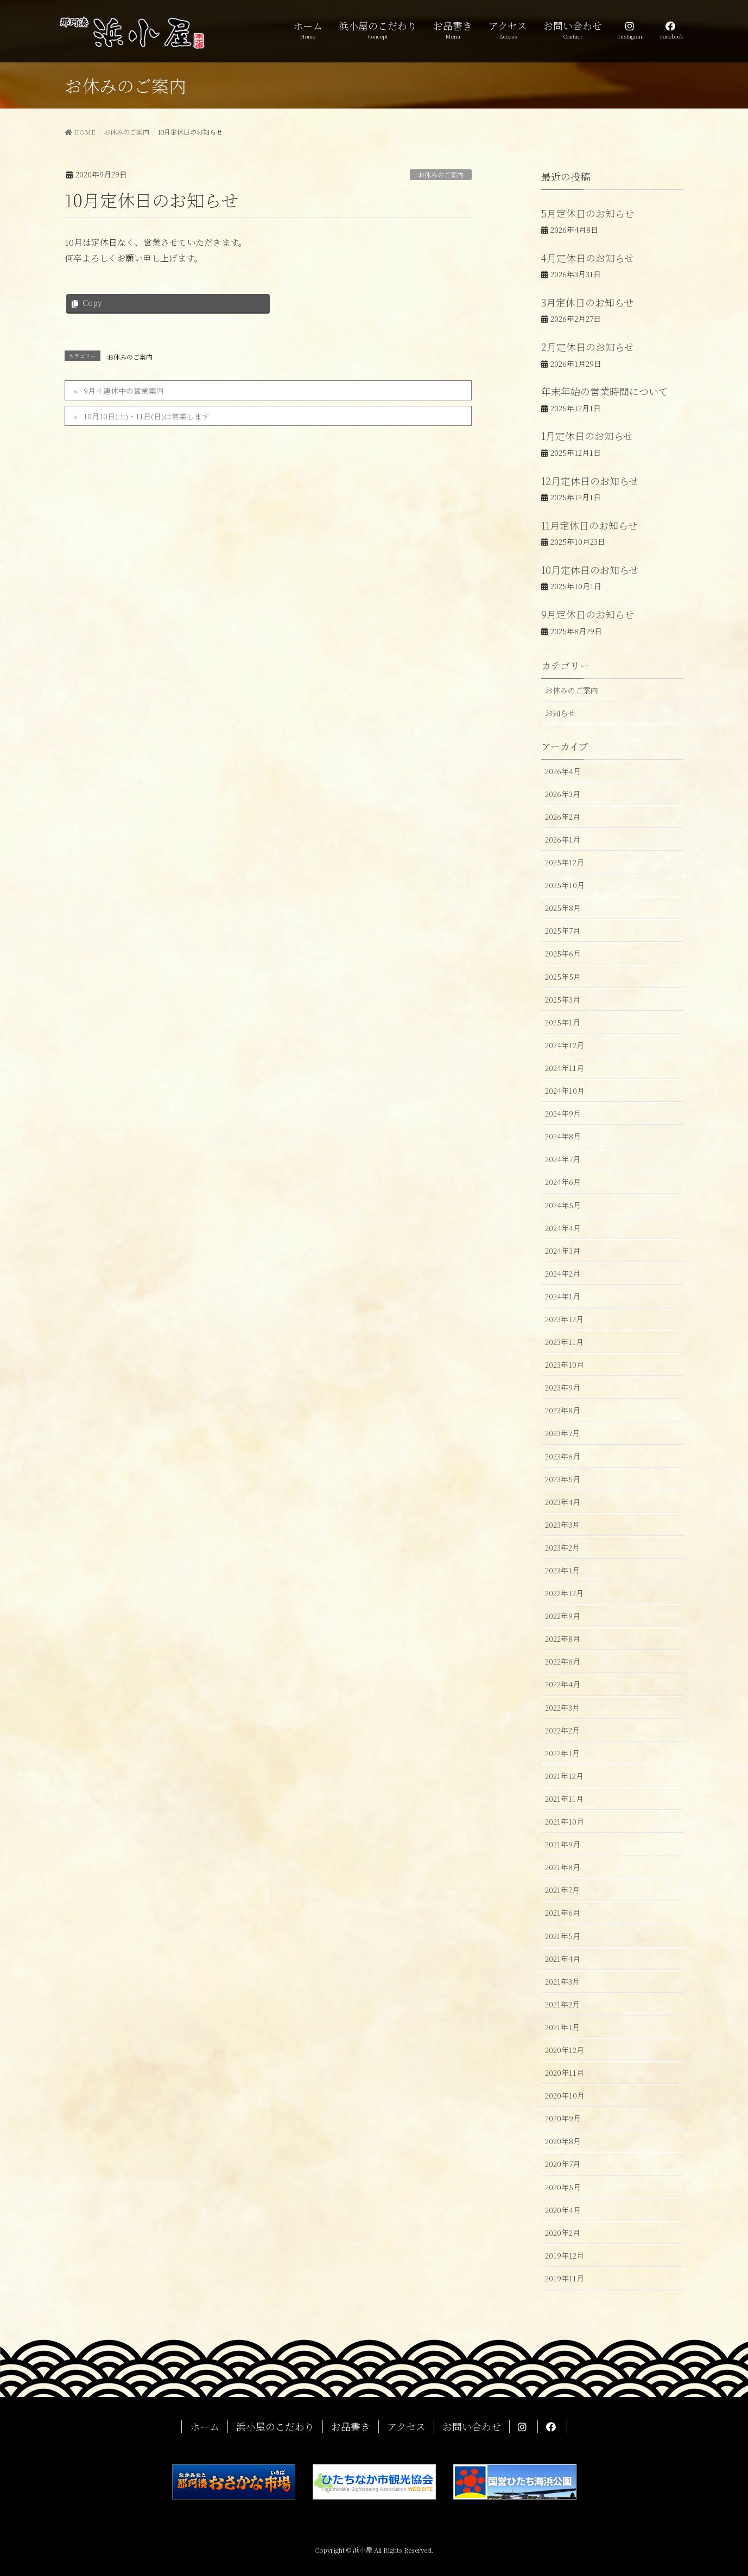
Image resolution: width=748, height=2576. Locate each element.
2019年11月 (564, 2278)
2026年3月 (562, 793)
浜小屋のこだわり (275, 2426)
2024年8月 (563, 1136)
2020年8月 (563, 2140)
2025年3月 (562, 999)
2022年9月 (562, 1615)
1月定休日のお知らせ (587, 436)
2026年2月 (562, 816)
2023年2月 (562, 1547)
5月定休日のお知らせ (587, 213)
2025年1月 (562, 1022)
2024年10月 (565, 1090)
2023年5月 (562, 1479)
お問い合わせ (471, 2426)
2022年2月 (562, 1730)
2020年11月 (564, 2072)
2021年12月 (564, 1775)
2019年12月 (564, 2255)
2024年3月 (562, 1250)
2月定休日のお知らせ (587, 347)
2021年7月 (562, 1889)
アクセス (406, 2426)
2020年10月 (565, 2095)
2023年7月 (562, 1432)
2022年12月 (564, 1592)
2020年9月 (563, 2118)
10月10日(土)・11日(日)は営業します (147, 416)
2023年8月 (562, 1410)
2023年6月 (562, 1456)
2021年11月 (564, 1798)
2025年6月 (563, 953)
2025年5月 (563, 976)
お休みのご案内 (441, 174)
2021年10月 (564, 1821)
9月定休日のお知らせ (587, 614)
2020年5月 (563, 2187)
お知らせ (560, 712)
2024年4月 (563, 1227)
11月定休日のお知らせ (589, 525)
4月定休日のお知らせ (587, 258)
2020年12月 (564, 2049)
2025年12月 (564, 862)
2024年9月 (563, 1113)
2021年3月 (562, 1981)
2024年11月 (564, 1067)
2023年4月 (562, 1501)
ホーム (204, 2426)
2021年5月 (562, 1935)
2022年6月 (562, 1661)
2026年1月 (562, 839)
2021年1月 (562, 2027)
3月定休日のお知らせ (587, 302)
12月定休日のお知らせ (589, 481)
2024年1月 (562, 1296)
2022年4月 (562, 1684)
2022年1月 (562, 1753)
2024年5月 (563, 1205)
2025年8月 (563, 907)
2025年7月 (562, 930)
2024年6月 (563, 1181)
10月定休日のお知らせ (589, 570)
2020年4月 (563, 2209)
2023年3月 (562, 1524)
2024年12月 (564, 1045)
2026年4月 (563, 771)
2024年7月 (562, 1158)
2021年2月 (562, 2004)
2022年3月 (562, 1707)
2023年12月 (564, 1318)
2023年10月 (564, 1364)
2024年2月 (562, 1273)
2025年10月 (565, 884)
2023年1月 (562, 1570)
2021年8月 (562, 1866)
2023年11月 (564, 1341)
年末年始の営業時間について (604, 391)
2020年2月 (562, 2232)
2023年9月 (562, 1387)
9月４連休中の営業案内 (124, 390)
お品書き (350, 2426)
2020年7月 (562, 2163)
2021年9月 (562, 1844)
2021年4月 (562, 1958)
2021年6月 (562, 1912)
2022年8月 (562, 1638)
